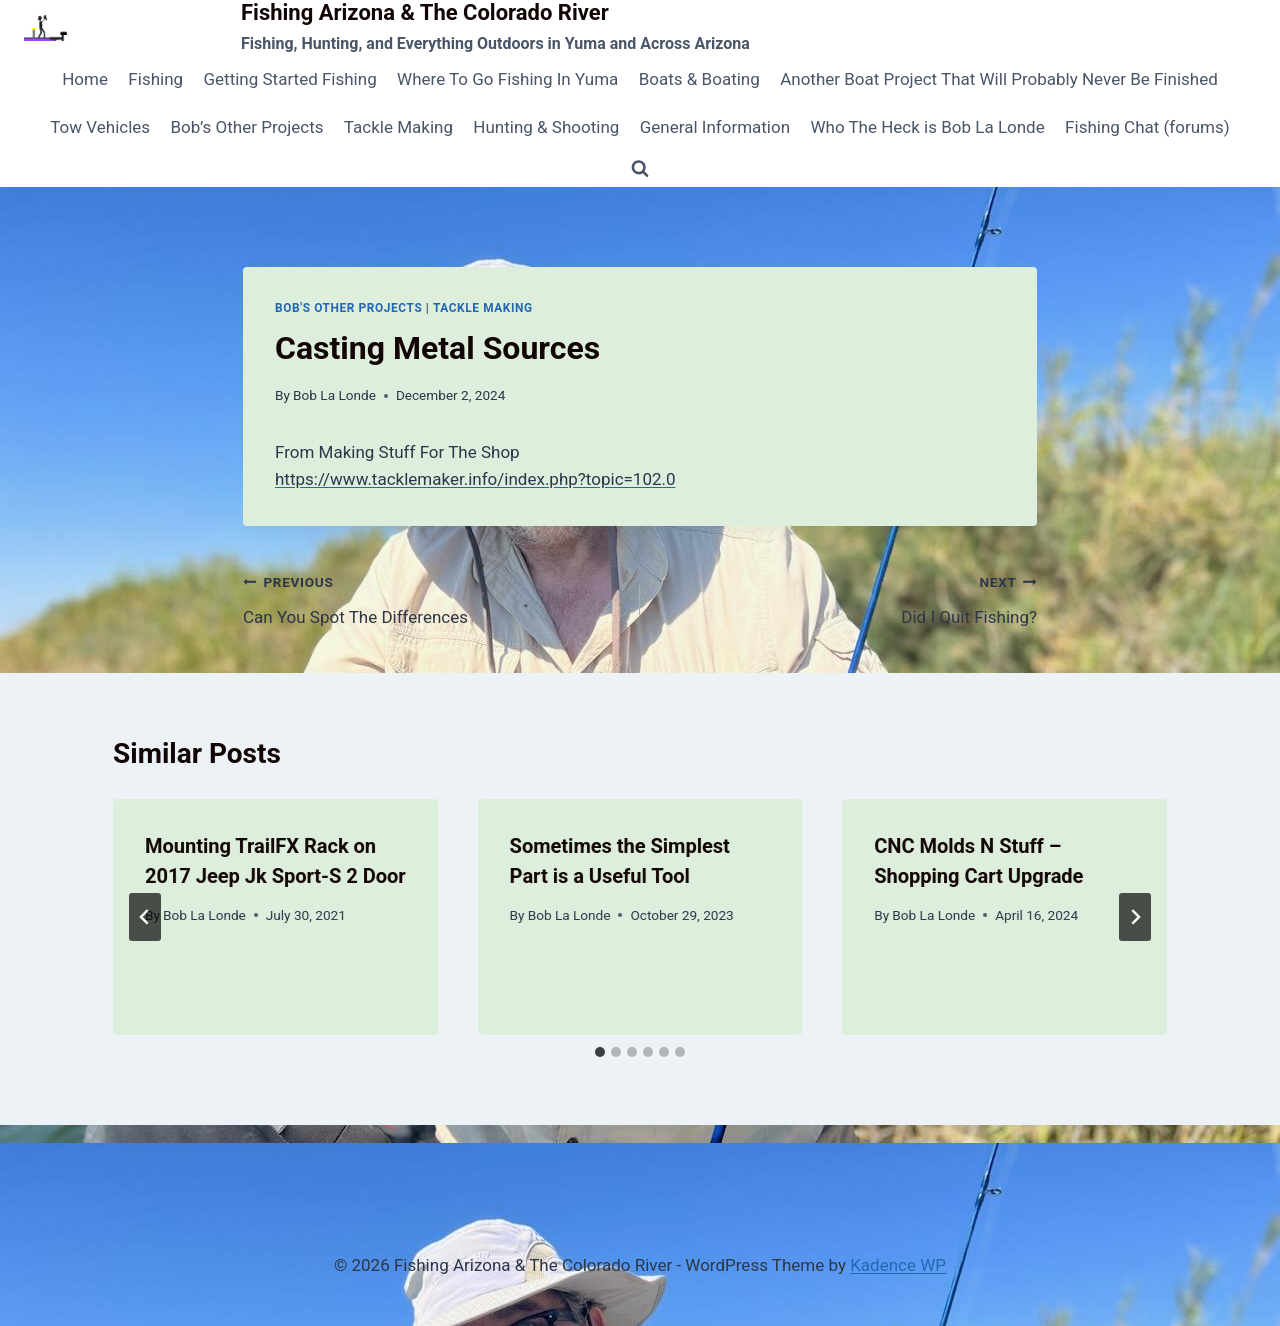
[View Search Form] (640, 169)
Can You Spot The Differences (433, 597)
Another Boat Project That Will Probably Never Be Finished (999, 79)
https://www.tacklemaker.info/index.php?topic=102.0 (475, 479)
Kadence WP (898, 1265)
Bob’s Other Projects (246, 127)
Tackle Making (398, 127)
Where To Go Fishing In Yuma (507, 79)
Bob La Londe (334, 395)
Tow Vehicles (100, 127)
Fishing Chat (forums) (1147, 127)
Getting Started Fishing (289, 79)
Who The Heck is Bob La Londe (927, 127)
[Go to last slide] (145, 917)
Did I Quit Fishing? (847, 597)
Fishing (155, 79)
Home (85, 79)
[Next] (1135, 917)
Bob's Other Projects (348, 308)
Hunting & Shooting (546, 127)
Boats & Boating (699, 79)
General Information (715, 127)
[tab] (600, 1052)
